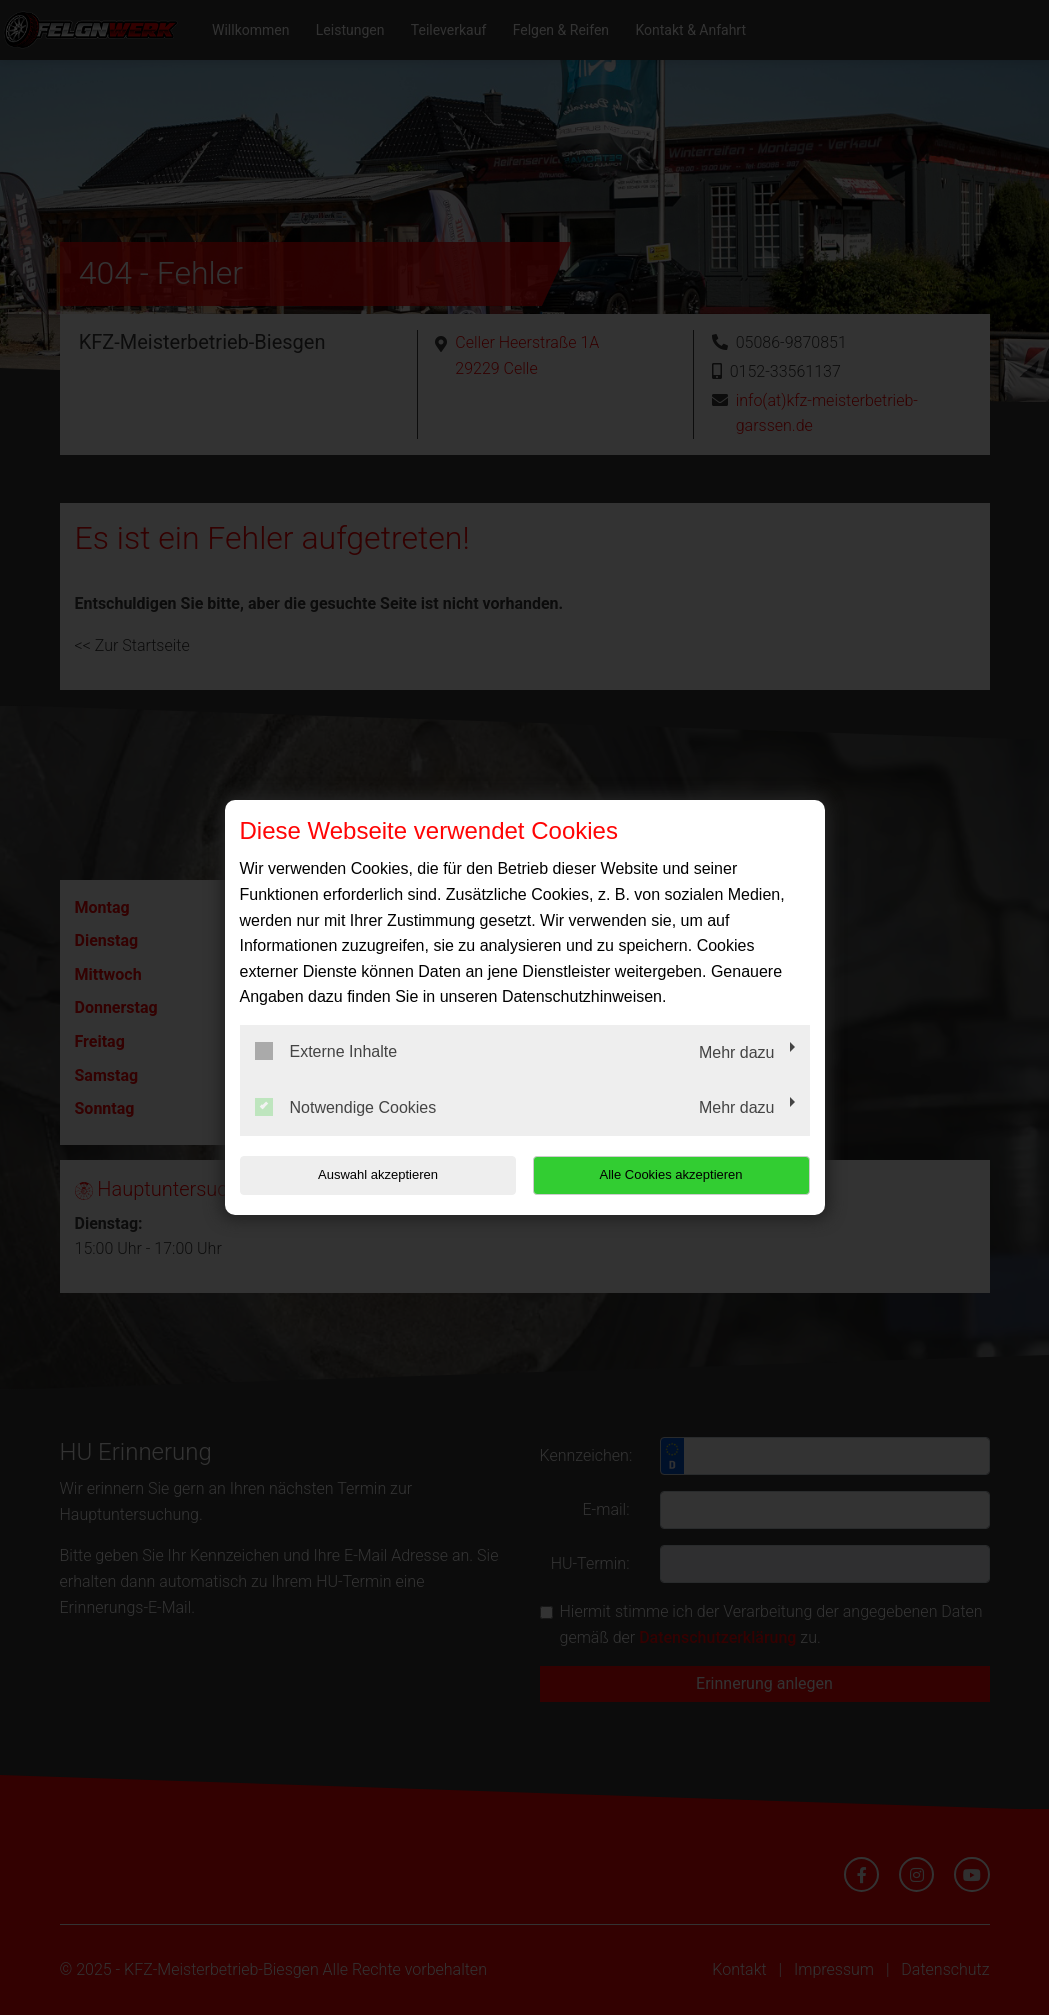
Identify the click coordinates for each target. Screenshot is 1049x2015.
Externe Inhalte (326, 1051)
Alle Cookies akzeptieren (681, 1174)
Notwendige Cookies (346, 1107)
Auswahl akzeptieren (368, 1174)
